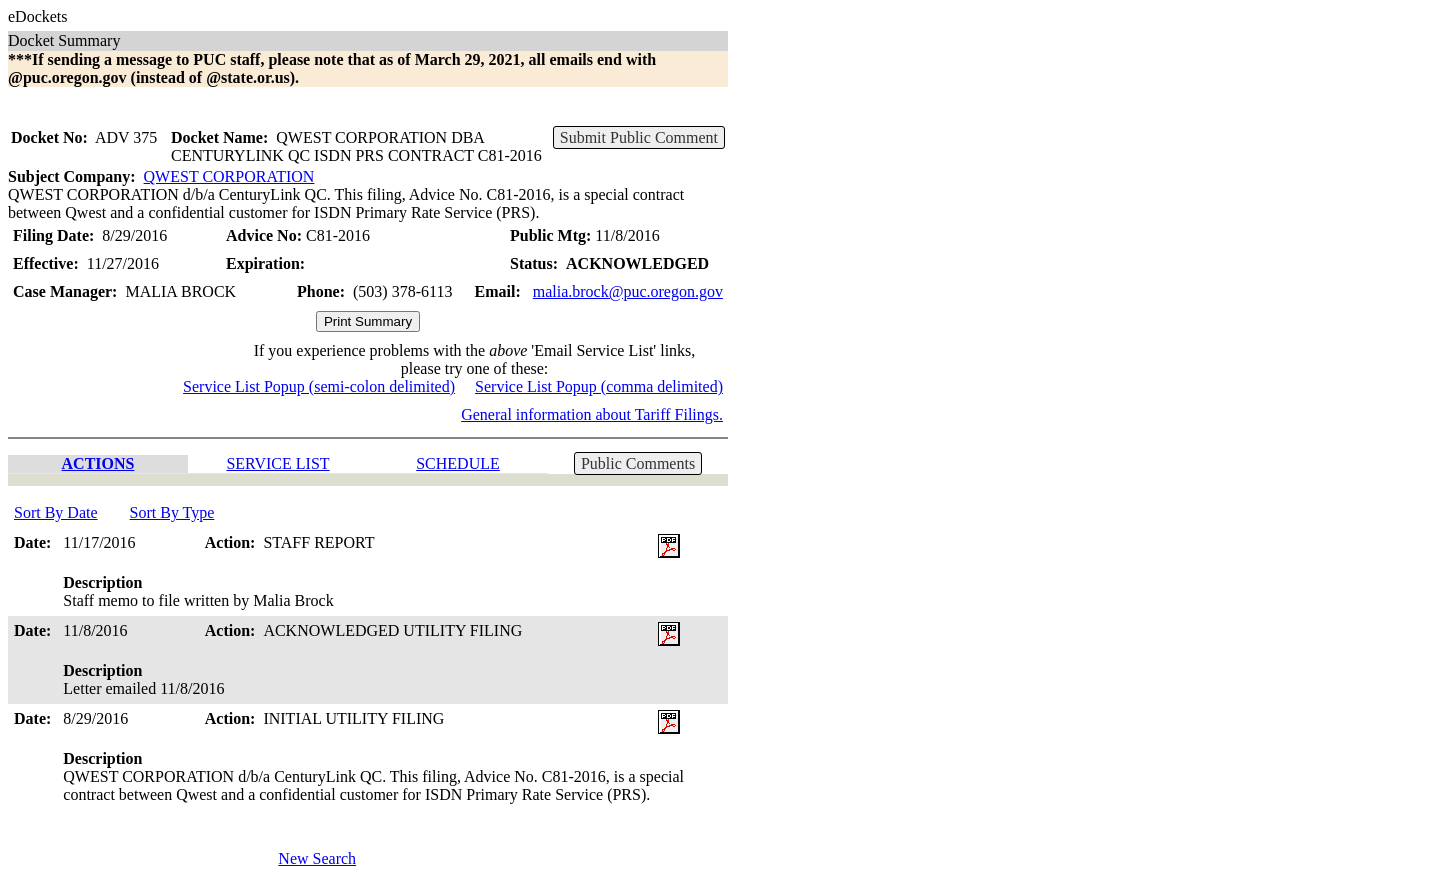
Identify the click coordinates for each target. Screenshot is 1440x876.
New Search (317, 858)
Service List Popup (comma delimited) (599, 386)
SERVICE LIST (277, 463)
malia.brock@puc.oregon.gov (628, 291)
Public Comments (638, 463)
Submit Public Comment (639, 137)
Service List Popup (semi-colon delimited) (319, 386)
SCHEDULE (458, 463)
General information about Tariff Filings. (592, 414)
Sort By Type (172, 512)
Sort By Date (56, 512)
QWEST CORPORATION (229, 176)
